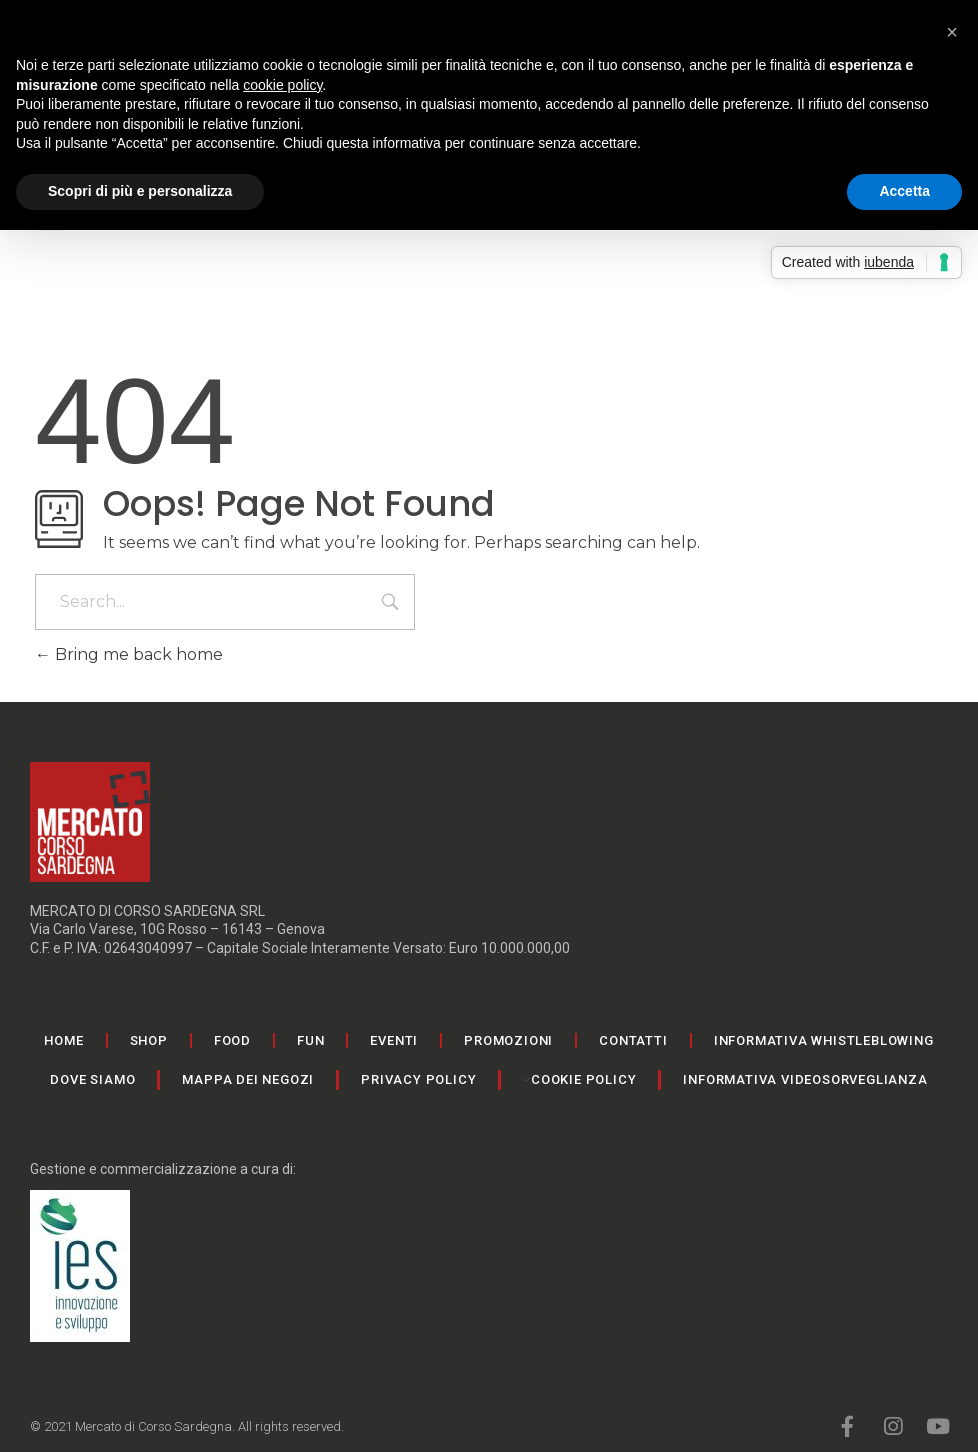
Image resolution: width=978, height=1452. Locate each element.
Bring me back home (129, 654)
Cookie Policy (583, 1079)
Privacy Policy (418, 1079)
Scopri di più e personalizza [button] (140, 191)
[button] (952, 32)
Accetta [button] (904, 191)
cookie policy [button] (282, 85)
